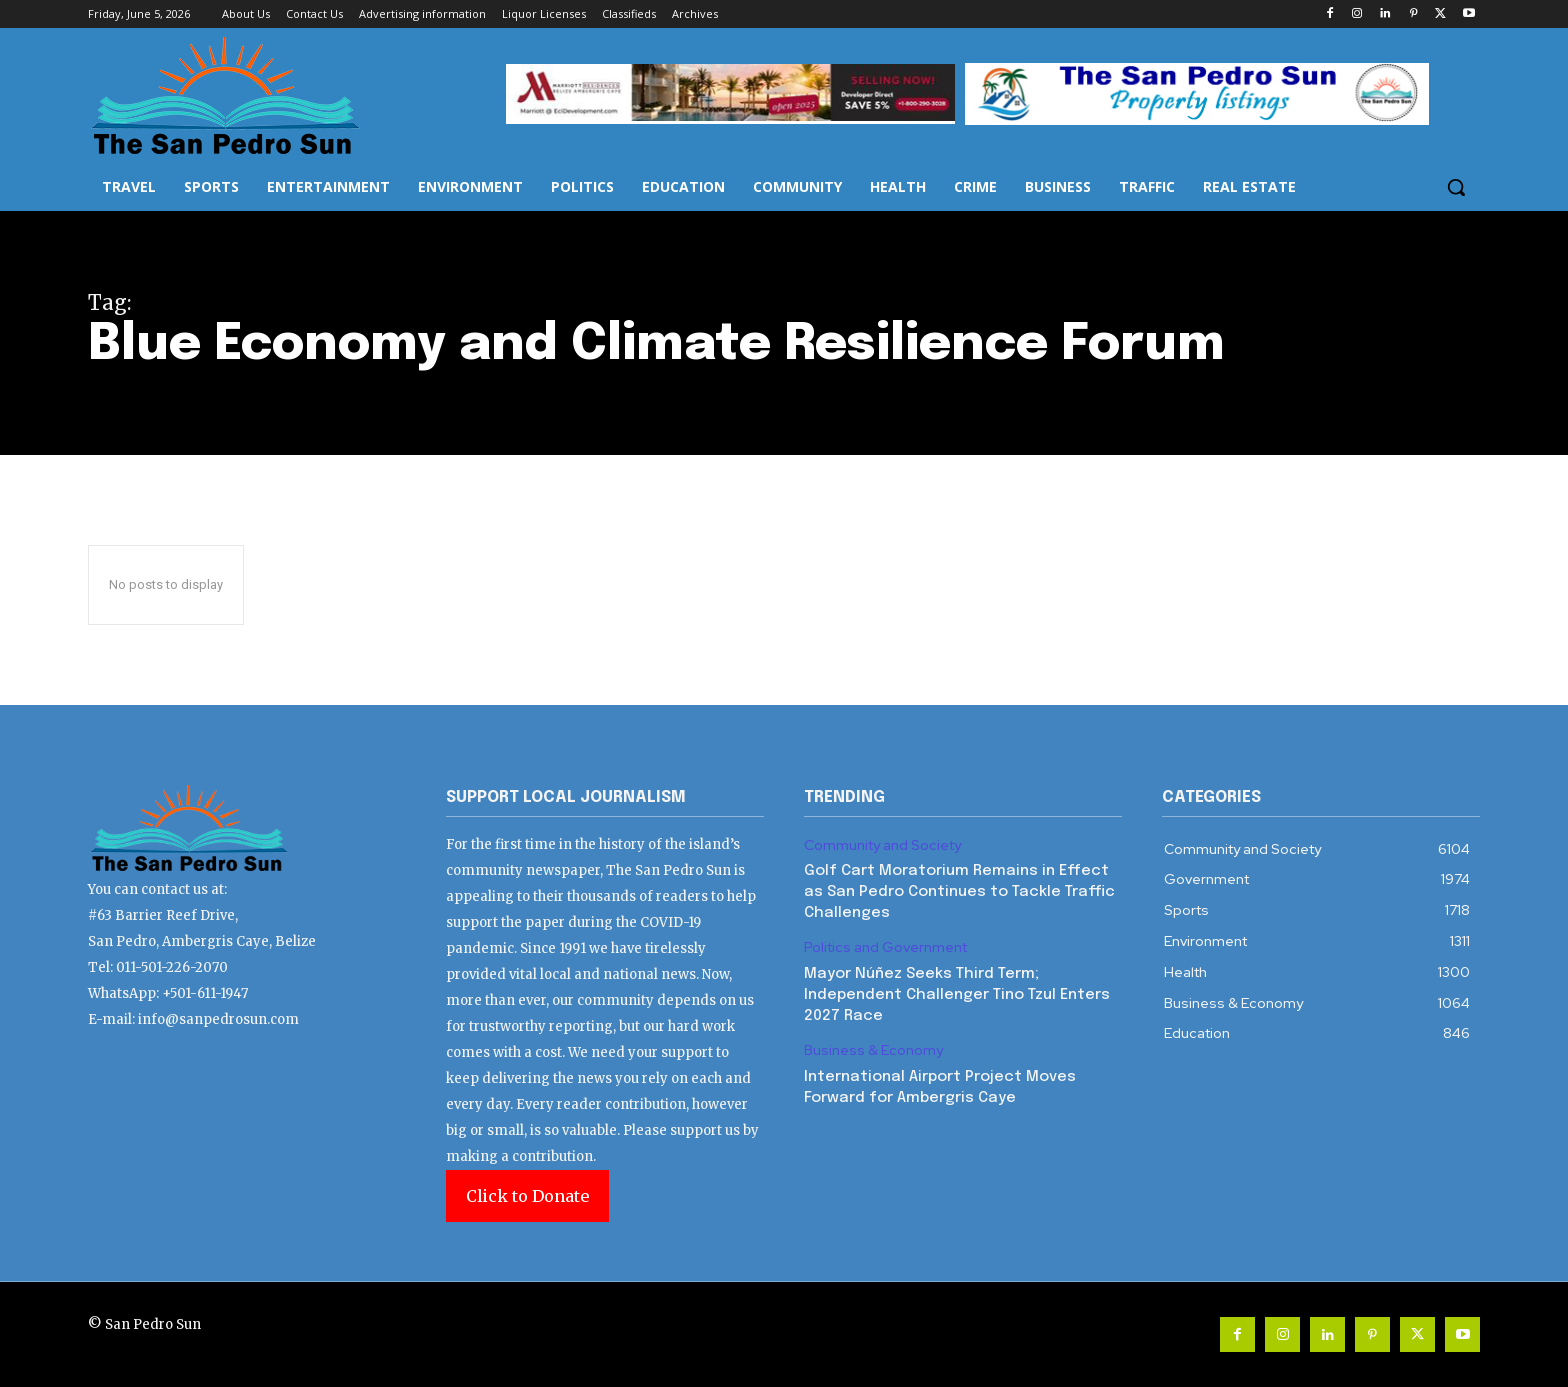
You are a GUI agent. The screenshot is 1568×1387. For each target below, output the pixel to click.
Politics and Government (885, 947)
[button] (1456, 187)
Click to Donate (527, 1196)
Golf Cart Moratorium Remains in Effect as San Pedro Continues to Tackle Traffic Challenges (959, 892)
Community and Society (882, 845)
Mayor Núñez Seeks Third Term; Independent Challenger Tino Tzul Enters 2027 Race (957, 995)
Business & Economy (873, 1050)
